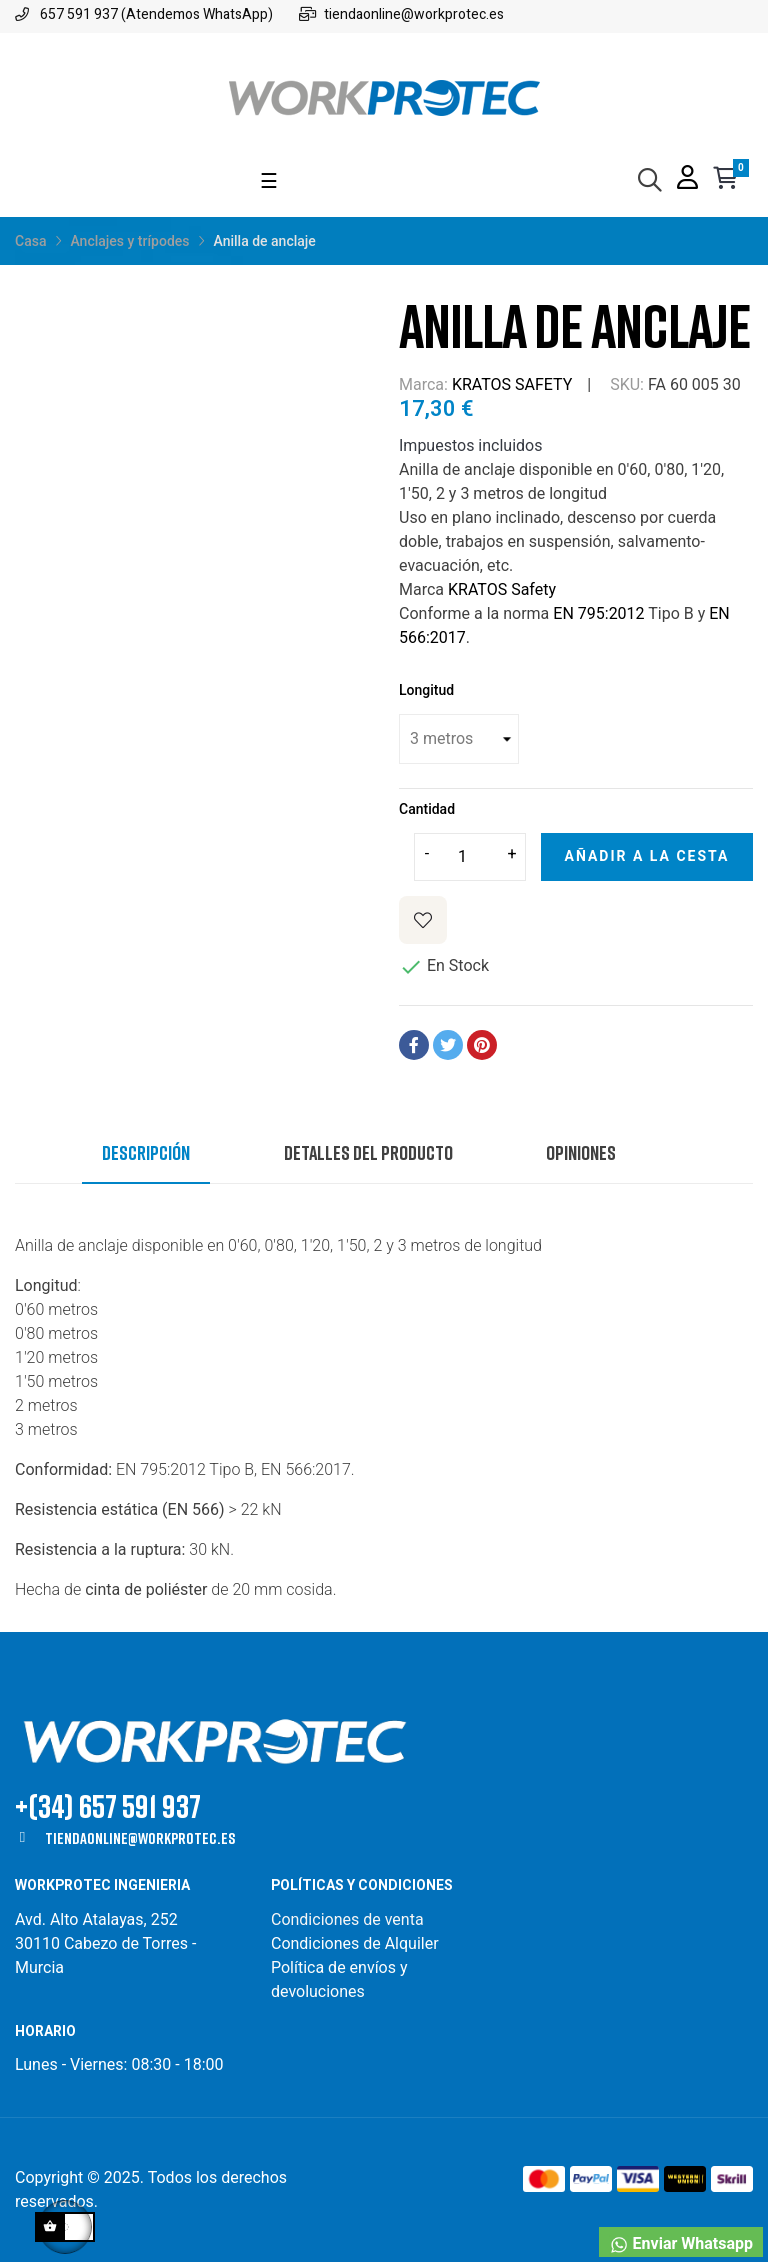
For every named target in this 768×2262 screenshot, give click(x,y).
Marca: (423, 384)
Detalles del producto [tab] (368, 1152)
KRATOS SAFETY (512, 384)
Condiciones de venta (349, 1919)
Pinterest (482, 1045)
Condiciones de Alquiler (355, 1943)
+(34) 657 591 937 (108, 1805)
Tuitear (448, 1045)
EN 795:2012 (598, 613)
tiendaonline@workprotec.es (140, 1838)
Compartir (414, 1045)
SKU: (627, 384)
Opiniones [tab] (581, 1152)
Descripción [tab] (146, 1152)
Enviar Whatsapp (681, 2244)
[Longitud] (459, 739)
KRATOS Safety (502, 589)
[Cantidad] (470, 857)
